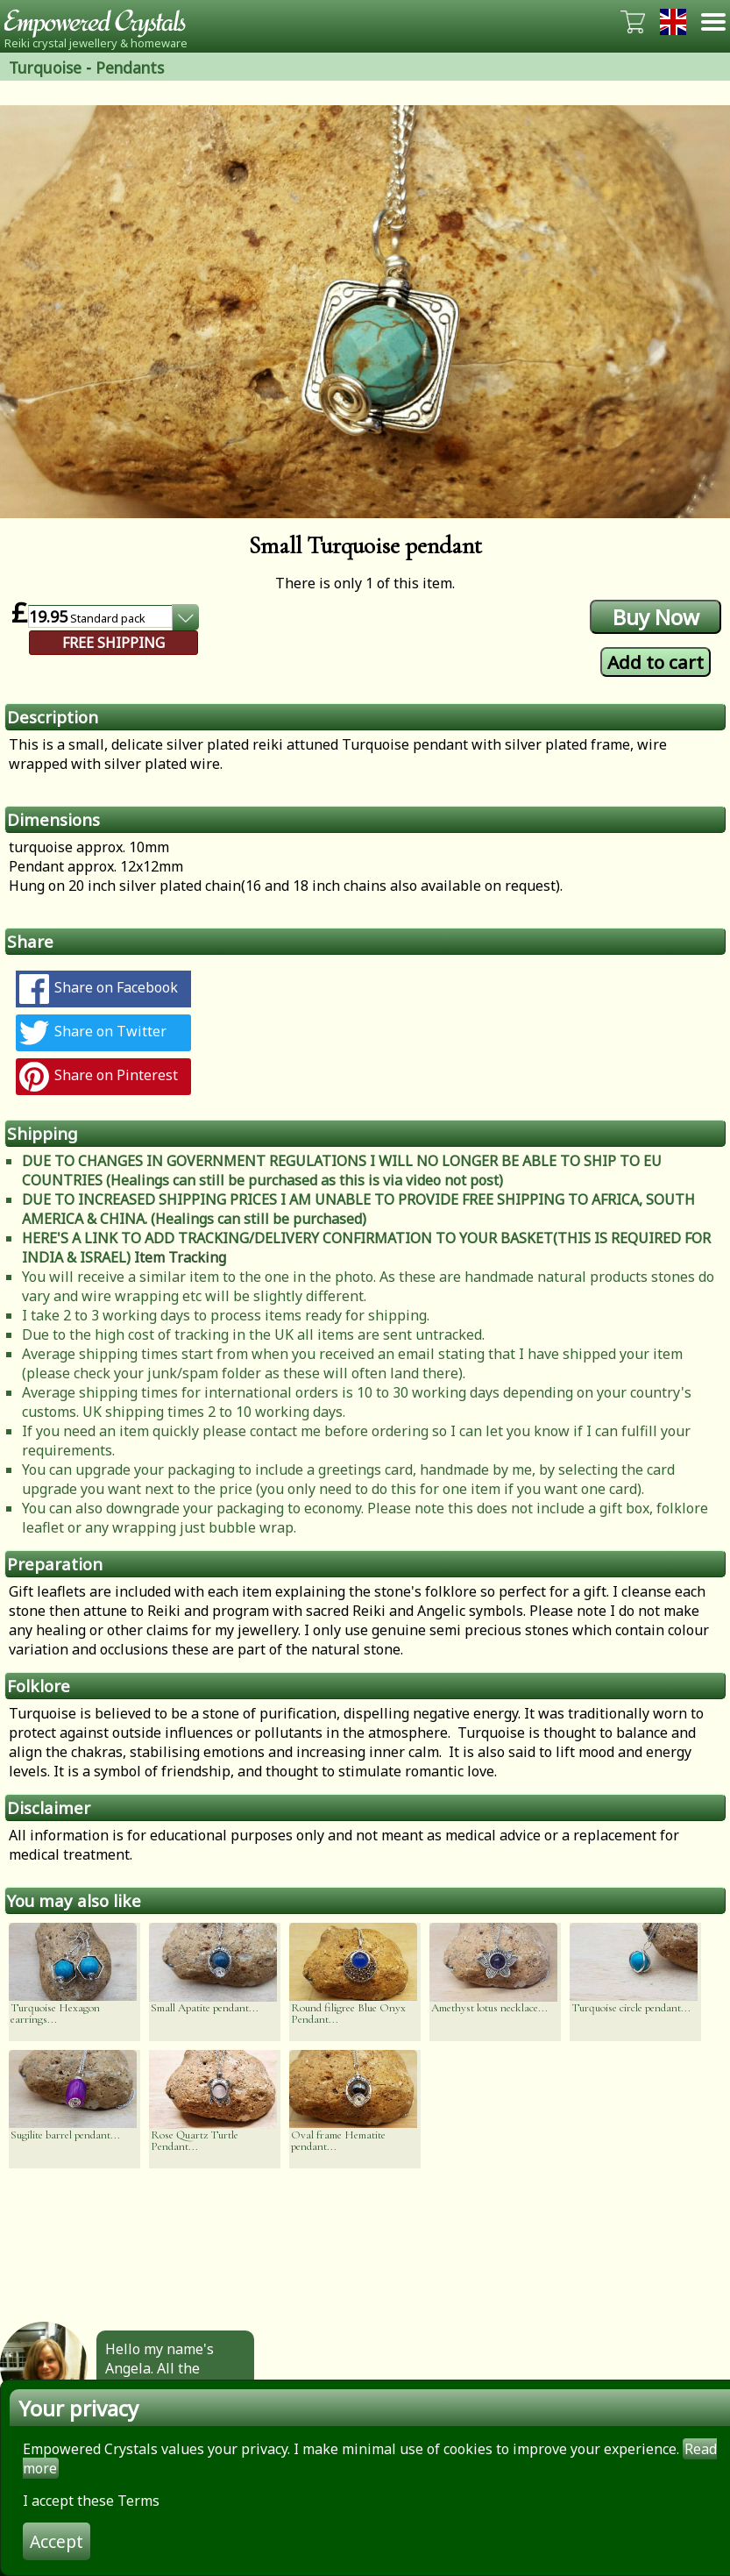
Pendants (130, 67)
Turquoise (45, 67)
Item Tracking (180, 1257)
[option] (365, 311)
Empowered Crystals (100, 22)
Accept (56, 2541)
